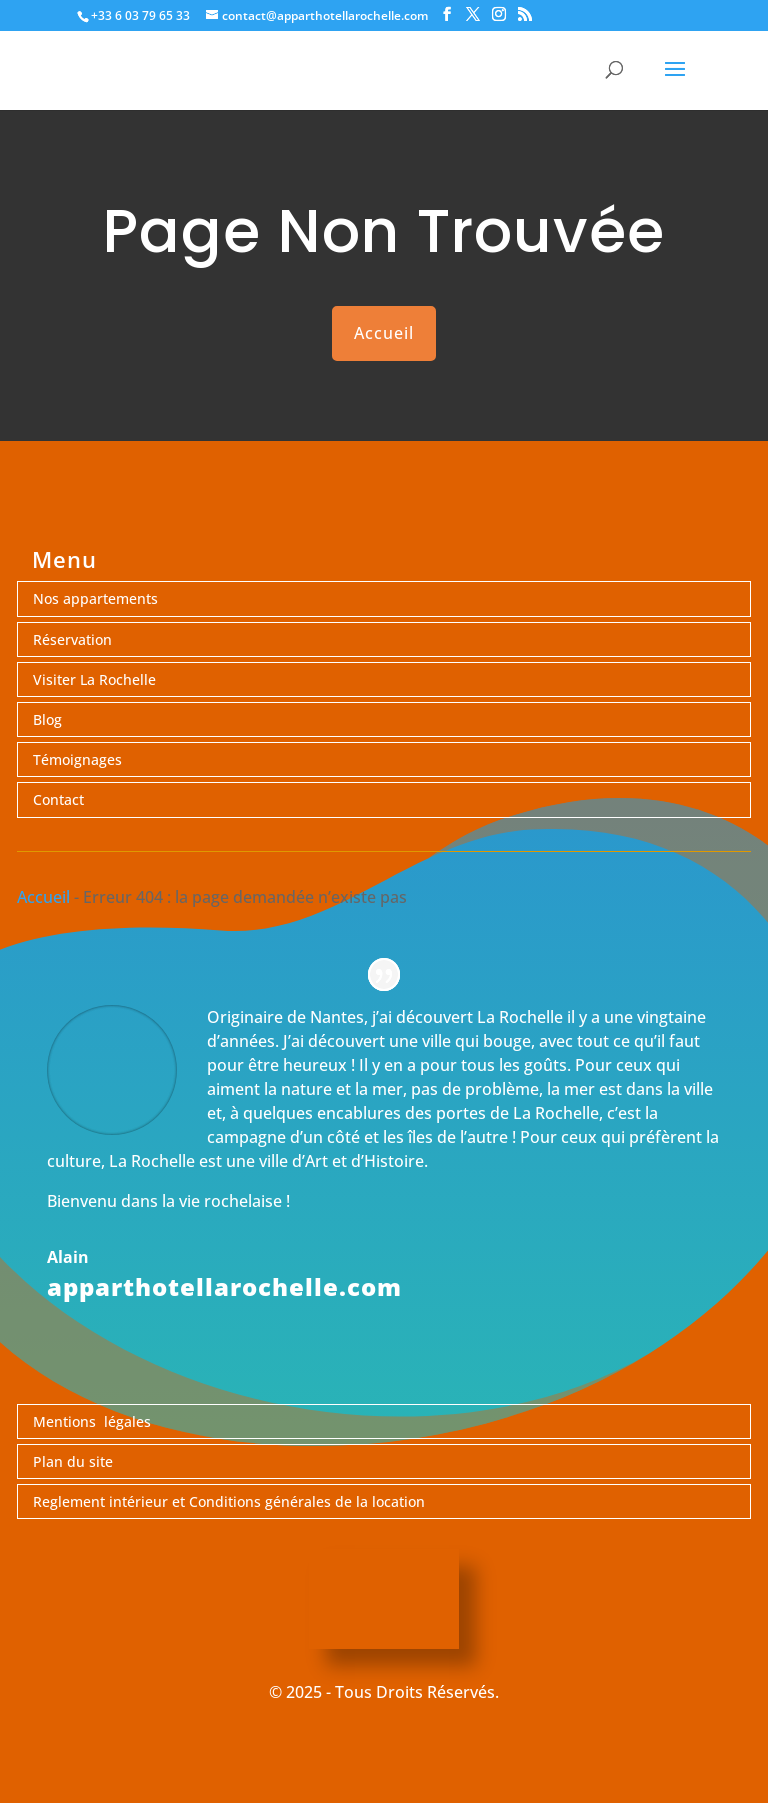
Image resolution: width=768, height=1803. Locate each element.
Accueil (384, 333)
